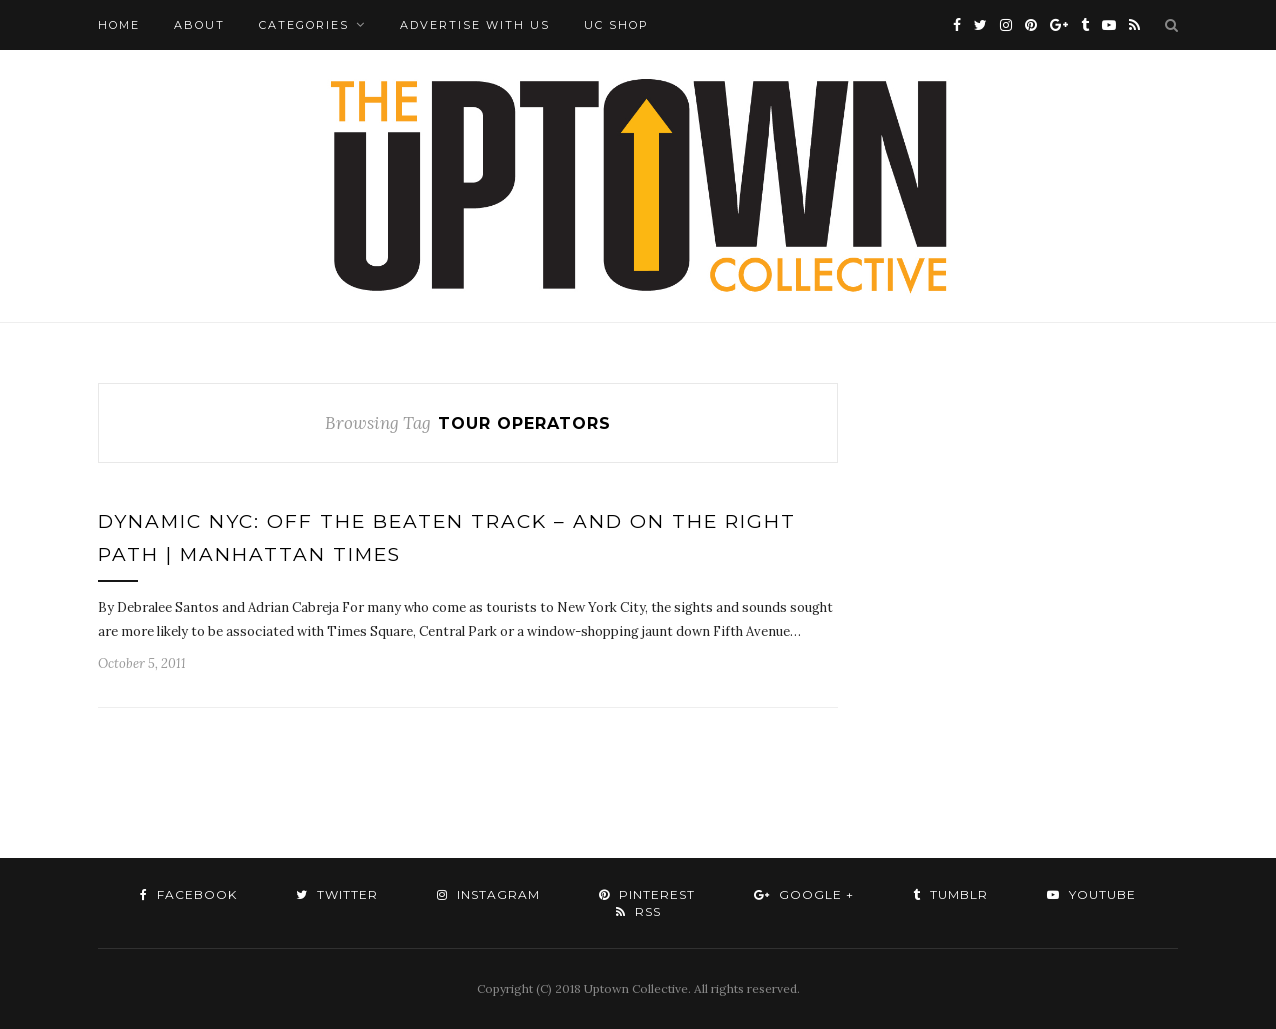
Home (119, 25)
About (199, 25)
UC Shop (616, 25)
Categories (304, 25)
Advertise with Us (475, 25)
